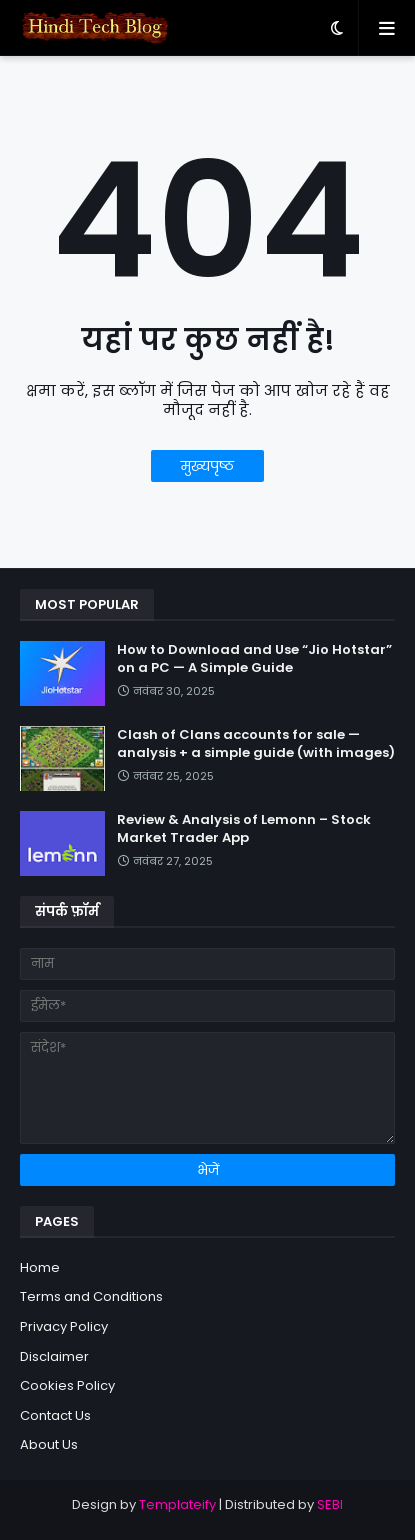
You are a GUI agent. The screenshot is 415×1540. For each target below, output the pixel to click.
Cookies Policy (67, 1385)
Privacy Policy (64, 1326)
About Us (49, 1444)
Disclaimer (54, 1356)
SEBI (330, 1504)
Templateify (177, 1504)
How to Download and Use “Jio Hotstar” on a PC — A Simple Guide (254, 659)
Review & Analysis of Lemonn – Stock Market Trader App (244, 829)
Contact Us (55, 1415)
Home (40, 1267)
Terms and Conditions (91, 1296)
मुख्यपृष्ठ (207, 466)
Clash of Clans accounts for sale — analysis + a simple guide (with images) (256, 744)
